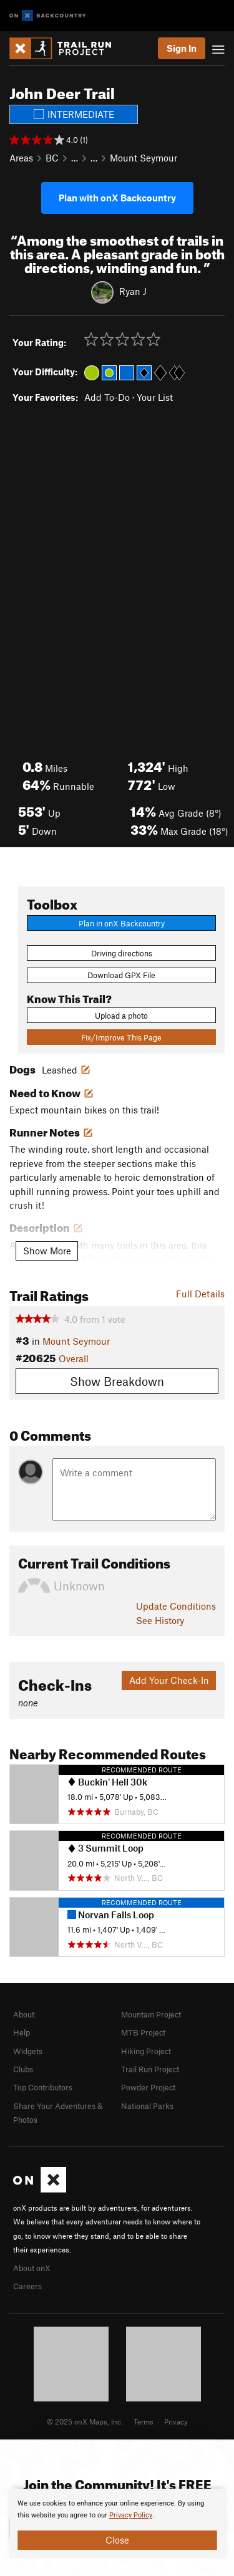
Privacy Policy (130, 2515)
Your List (155, 397)
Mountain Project (151, 2014)
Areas (21, 157)
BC (52, 157)
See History (160, 1620)
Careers (27, 2286)
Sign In (182, 48)
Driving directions (121, 953)
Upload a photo (121, 1016)
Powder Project (148, 2087)
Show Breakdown (117, 1381)
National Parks (147, 2106)
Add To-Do (107, 397)
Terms (144, 2421)
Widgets (27, 2051)
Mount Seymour (143, 157)
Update (176, 1606)
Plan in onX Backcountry (122, 923)
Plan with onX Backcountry (117, 197)
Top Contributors (42, 2087)
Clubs (23, 2069)
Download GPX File (121, 975)
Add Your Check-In (169, 1680)
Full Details (200, 1293)
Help (21, 2032)
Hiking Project (146, 2051)
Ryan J (133, 290)
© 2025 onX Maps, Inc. (85, 2421)
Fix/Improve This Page (121, 1037)
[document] (117, 2523)
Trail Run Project (150, 2069)
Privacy (176, 2421)
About (23, 2014)
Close (117, 2539)
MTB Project (143, 2032)
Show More (47, 1250)
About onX (32, 2268)
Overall (74, 1358)
